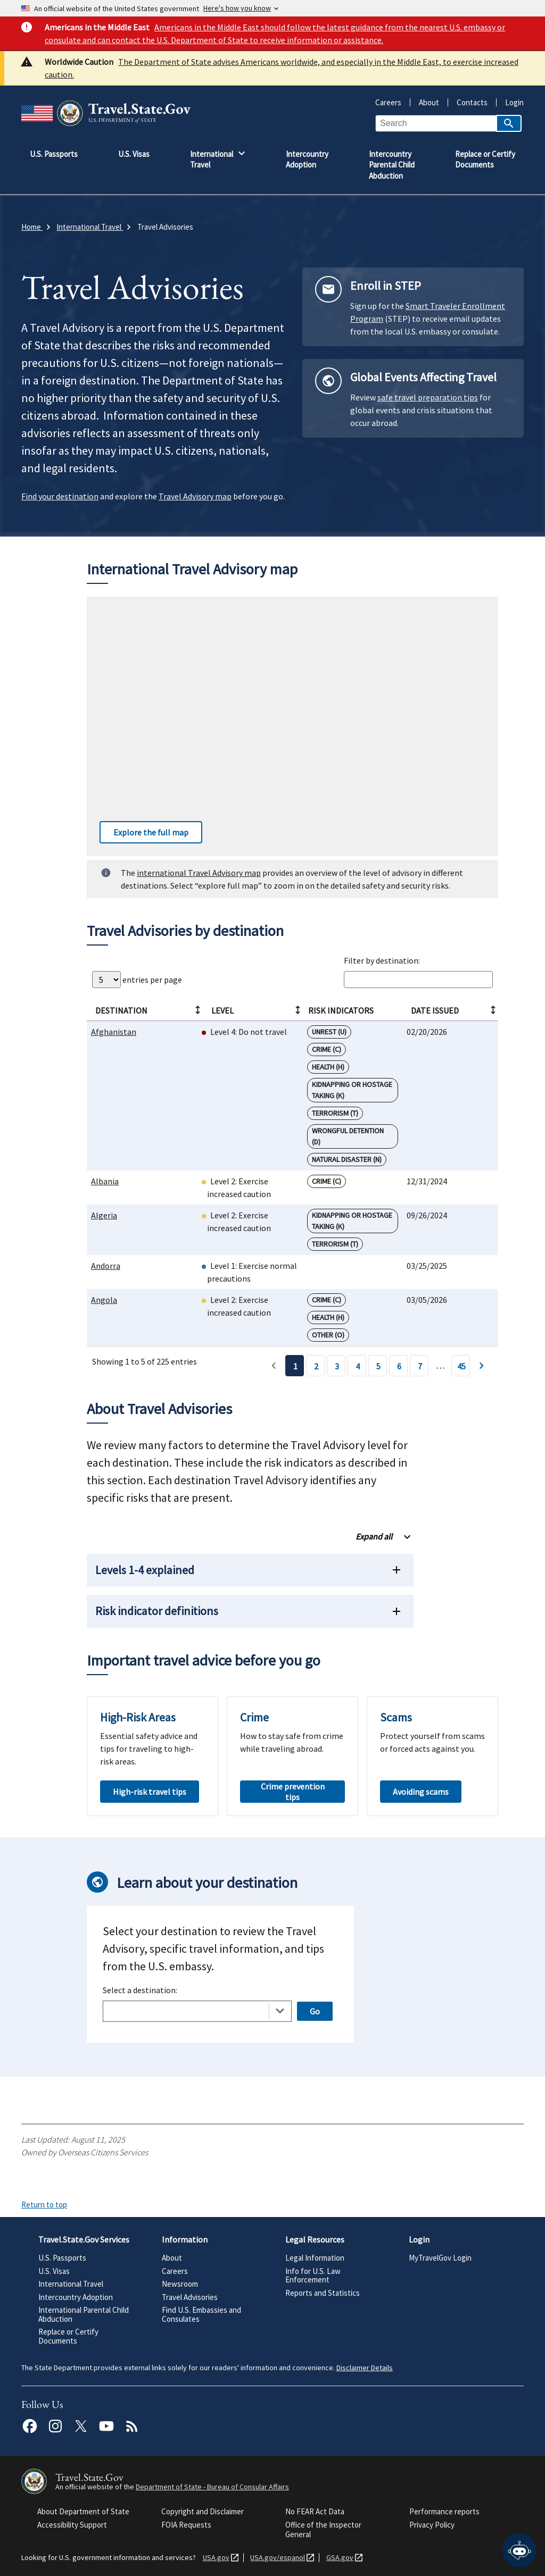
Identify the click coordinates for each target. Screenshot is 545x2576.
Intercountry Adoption (75, 2297)
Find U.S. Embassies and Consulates (201, 2314)
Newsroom (180, 2284)
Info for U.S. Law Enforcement (313, 2275)
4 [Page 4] (358, 1366)
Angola (104, 1299)
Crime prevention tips (293, 1791)
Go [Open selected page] (315, 2011)
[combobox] (197, 2011)
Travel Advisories (190, 2297)
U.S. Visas (54, 2271)
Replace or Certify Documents (68, 2336)
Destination (148, 1010)
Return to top (44, 2204)
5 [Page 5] (378, 1366)
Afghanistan (113, 1031)
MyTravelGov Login (440, 2258)
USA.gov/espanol (275, 2557)
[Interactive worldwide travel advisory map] (292, 726)
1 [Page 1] (295, 1366)
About (424, 102)
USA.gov (214, 2557)
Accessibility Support (72, 2524)
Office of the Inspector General (323, 2529)
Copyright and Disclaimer (202, 2511)
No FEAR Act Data (314, 2511)
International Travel (70, 2284)
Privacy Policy (432, 2524)
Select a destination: (140, 1990)
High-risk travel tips (149, 1791)
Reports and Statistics (322, 2293)
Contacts (468, 102)
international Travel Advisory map (199, 872)
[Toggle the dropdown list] (280, 2010)
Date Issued (453, 1010)
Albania (105, 1181)
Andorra (105, 1265)
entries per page (137, 979)
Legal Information (314, 2258)
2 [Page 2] (316, 1366)
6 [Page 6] (399, 1366)
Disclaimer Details (364, 2367)
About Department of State (83, 2511)
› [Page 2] (481, 1365)
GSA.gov (337, 2557)
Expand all (374, 1536)
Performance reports (444, 2511)
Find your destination (59, 496)
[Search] (509, 123)
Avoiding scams (421, 1791)
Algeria (104, 1215)
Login (510, 102)
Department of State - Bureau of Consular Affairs (212, 2486)
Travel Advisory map (195, 496)
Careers (388, 102)
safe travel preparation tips (427, 397)
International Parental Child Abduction (83, 2314)
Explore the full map (144, 832)
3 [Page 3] (337, 1366)
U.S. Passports (62, 2258)
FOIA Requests (186, 2524)
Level (256, 1010)
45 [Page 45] (461, 1366)
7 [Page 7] (420, 1366)
